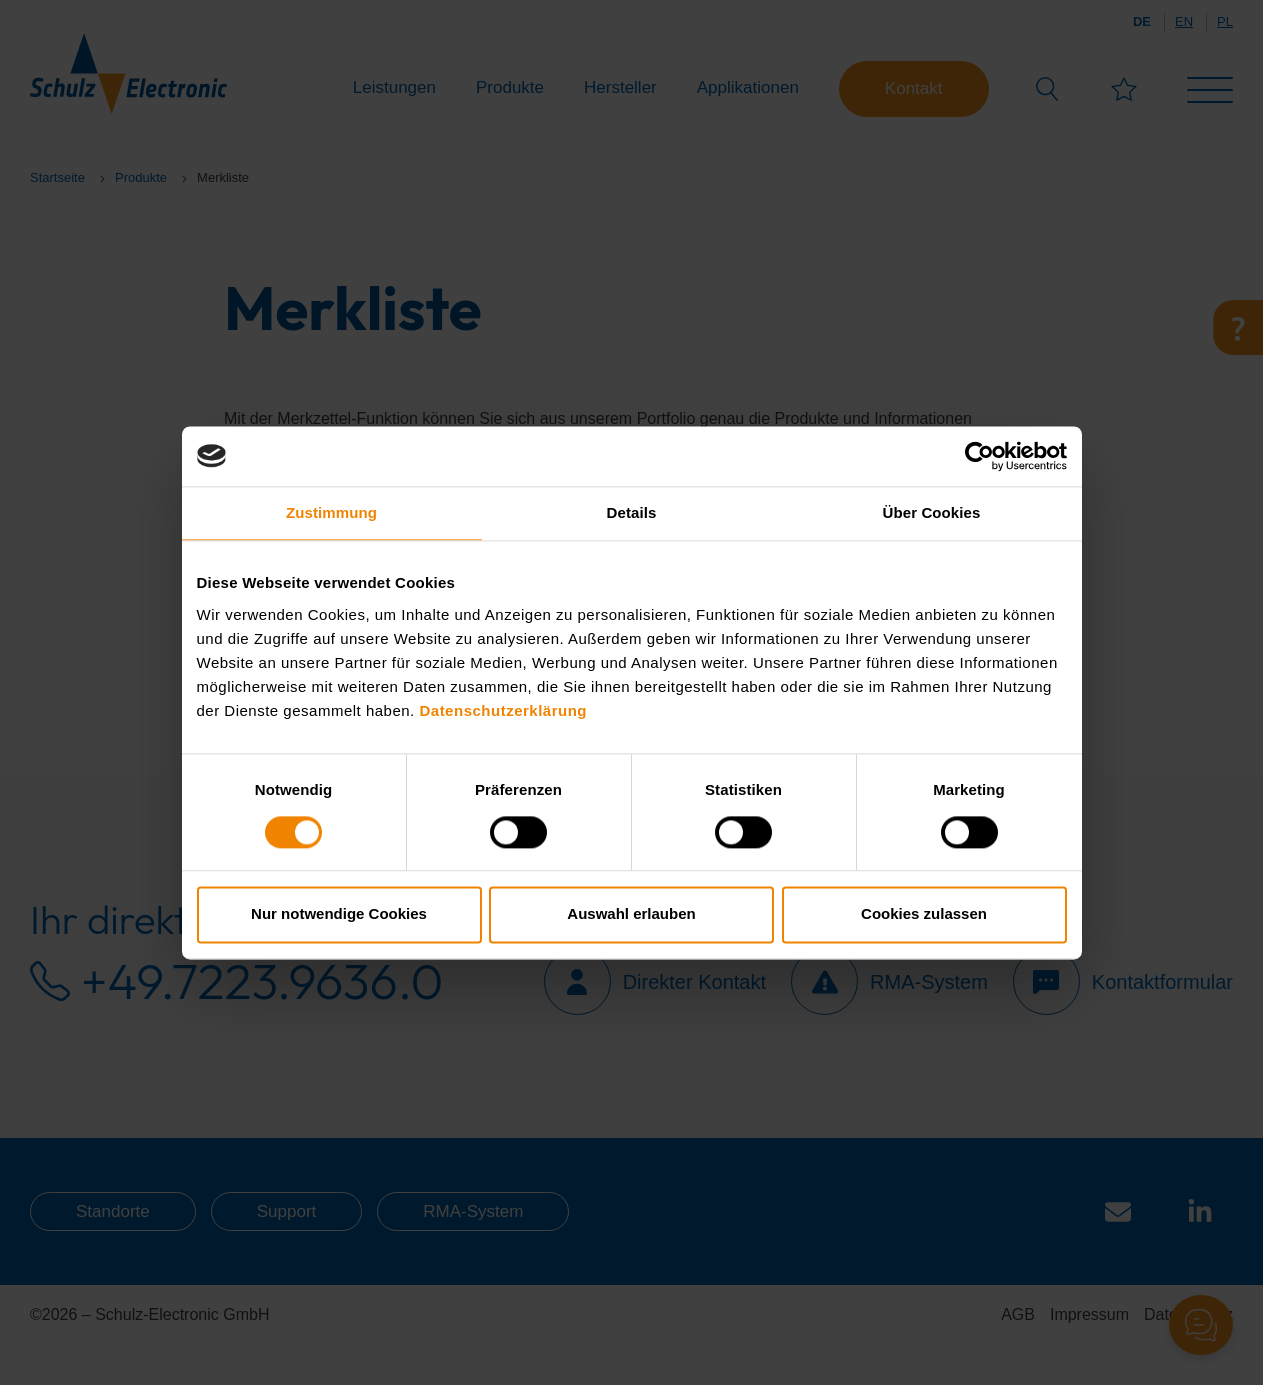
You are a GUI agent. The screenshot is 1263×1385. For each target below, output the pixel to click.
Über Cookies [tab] (932, 512)
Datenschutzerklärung (503, 710)
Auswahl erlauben (631, 914)
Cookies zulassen (924, 914)
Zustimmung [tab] (331, 512)
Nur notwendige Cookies (339, 914)
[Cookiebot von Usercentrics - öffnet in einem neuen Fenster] (979, 456)
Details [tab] (632, 512)
